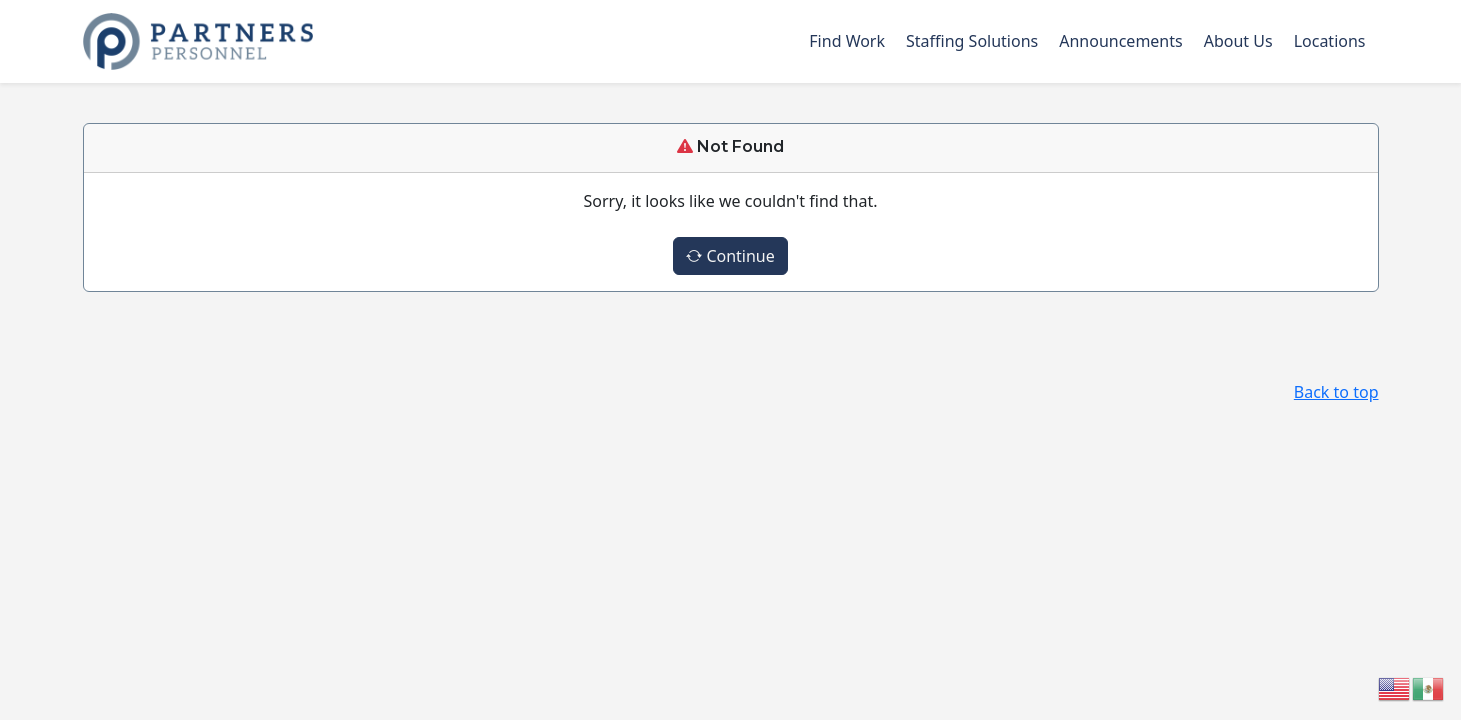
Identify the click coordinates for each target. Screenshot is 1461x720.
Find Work (847, 41)
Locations (1330, 41)
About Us (1238, 41)
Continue (730, 256)
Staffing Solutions (972, 41)
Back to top (1336, 392)
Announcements (1120, 41)
